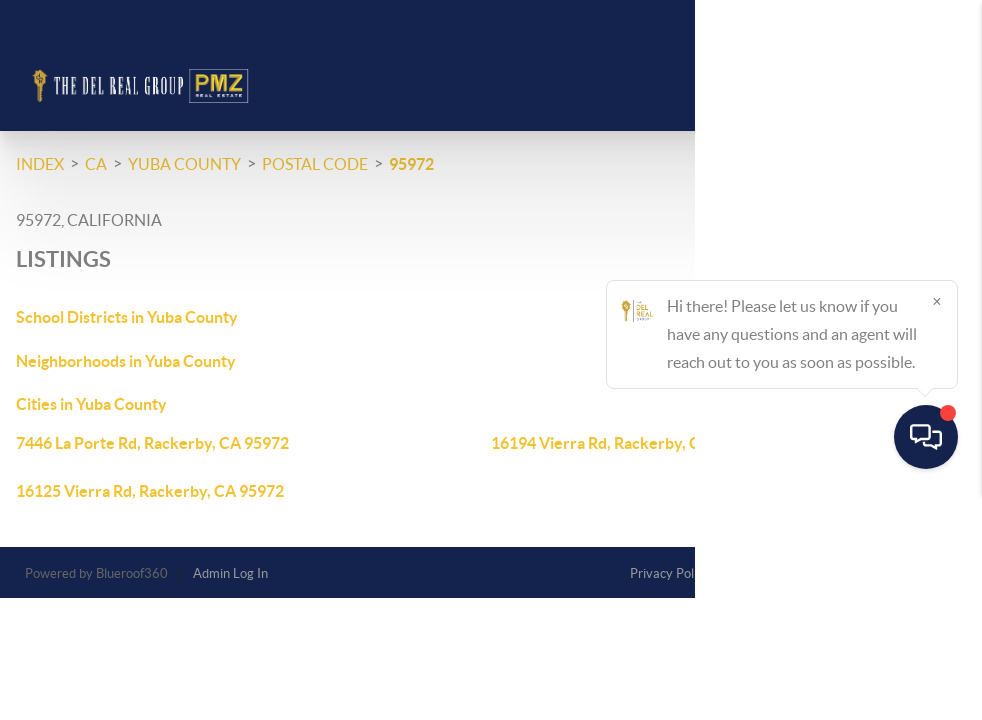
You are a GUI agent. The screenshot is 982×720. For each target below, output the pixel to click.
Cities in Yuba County (91, 404)
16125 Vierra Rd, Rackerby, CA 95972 (150, 491)
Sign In (904, 21)
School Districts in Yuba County (127, 317)
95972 (411, 164)
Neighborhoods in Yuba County (126, 361)
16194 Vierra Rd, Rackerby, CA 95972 (625, 443)
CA (96, 164)
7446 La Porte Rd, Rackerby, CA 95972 (152, 443)
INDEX (40, 164)
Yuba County (184, 164)
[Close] (937, 528)
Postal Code (315, 164)
